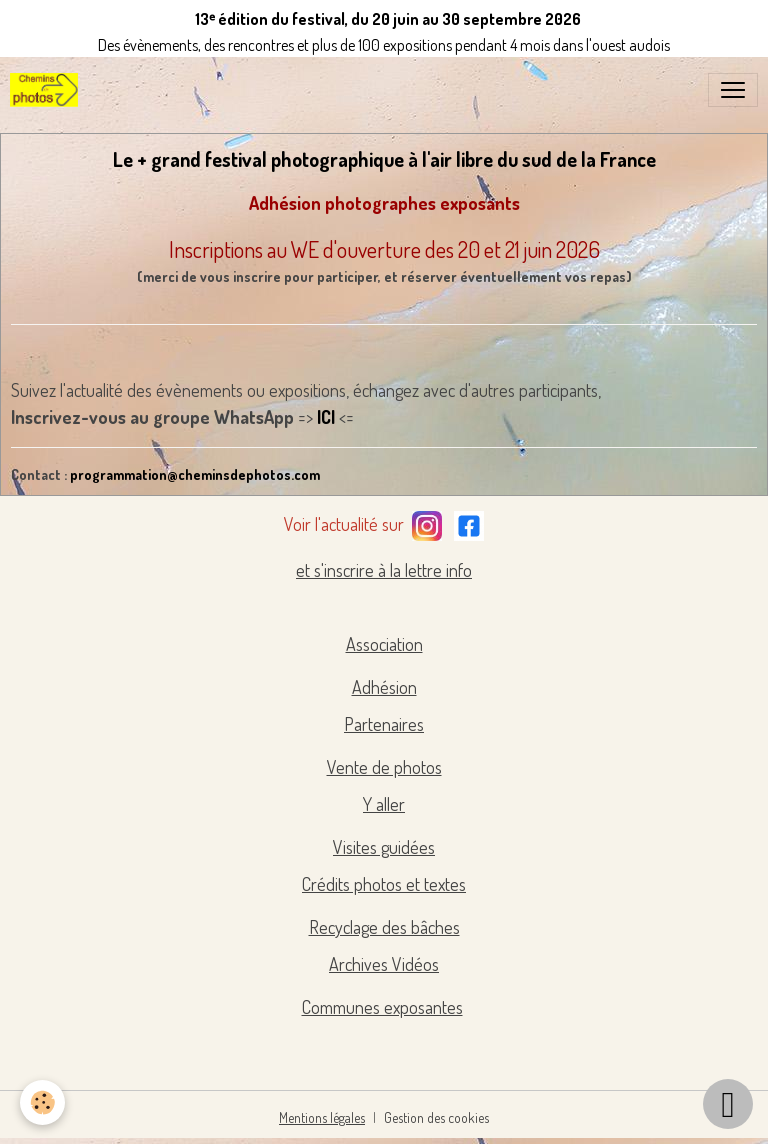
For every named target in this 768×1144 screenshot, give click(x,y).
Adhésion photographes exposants (384, 203)
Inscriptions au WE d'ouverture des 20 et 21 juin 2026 (384, 249)
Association (384, 644)
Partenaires (384, 724)
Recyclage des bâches (384, 927)
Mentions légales (322, 1117)
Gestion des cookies (436, 1117)
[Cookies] (42, 1102)
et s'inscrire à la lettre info (384, 570)
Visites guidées (384, 847)
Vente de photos (384, 767)
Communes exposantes (382, 1007)
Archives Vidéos (384, 964)
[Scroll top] (728, 1104)
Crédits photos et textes (384, 884)
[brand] (48, 90)
